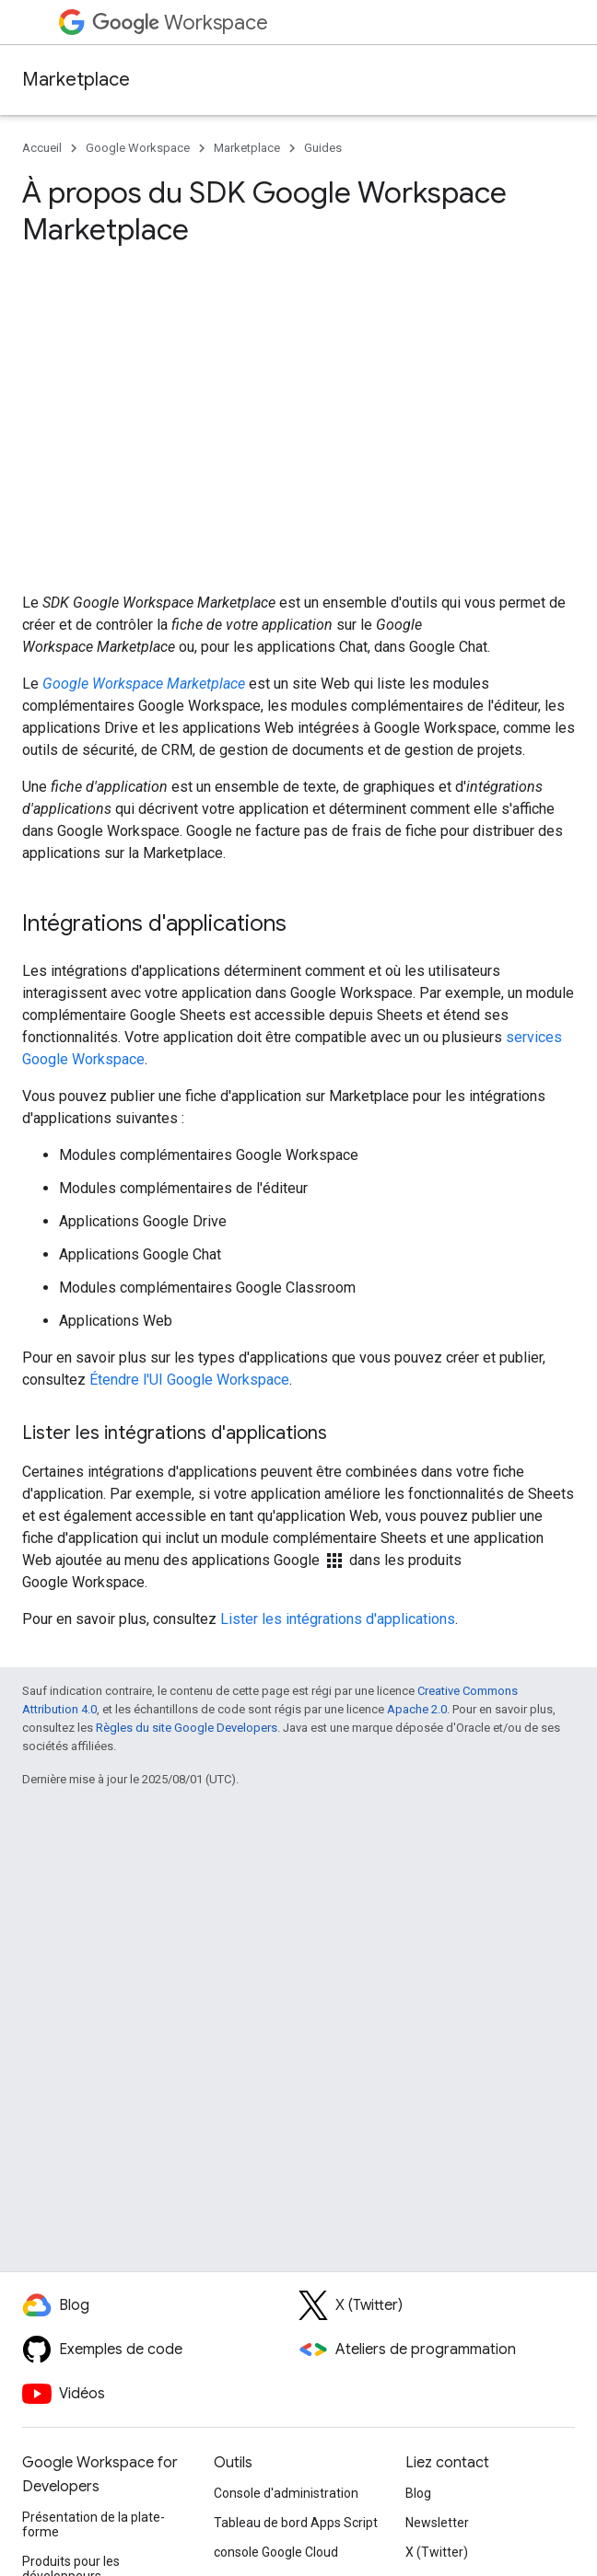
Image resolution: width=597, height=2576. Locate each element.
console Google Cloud (276, 2552)
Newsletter (437, 2522)
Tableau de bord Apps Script (296, 2522)
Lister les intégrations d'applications (337, 1619)
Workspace (180, 22)
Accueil (42, 148)
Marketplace (76, 79)
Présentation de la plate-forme (93, 2524)
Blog (418, 2493)
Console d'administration (286, 2493)
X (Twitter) (436, 2552)
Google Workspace (138, 148)
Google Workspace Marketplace (143, 683)
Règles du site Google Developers (186, 1728)
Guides (323, 148)
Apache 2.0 (417, 1709)
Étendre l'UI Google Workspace (189, 1379)
